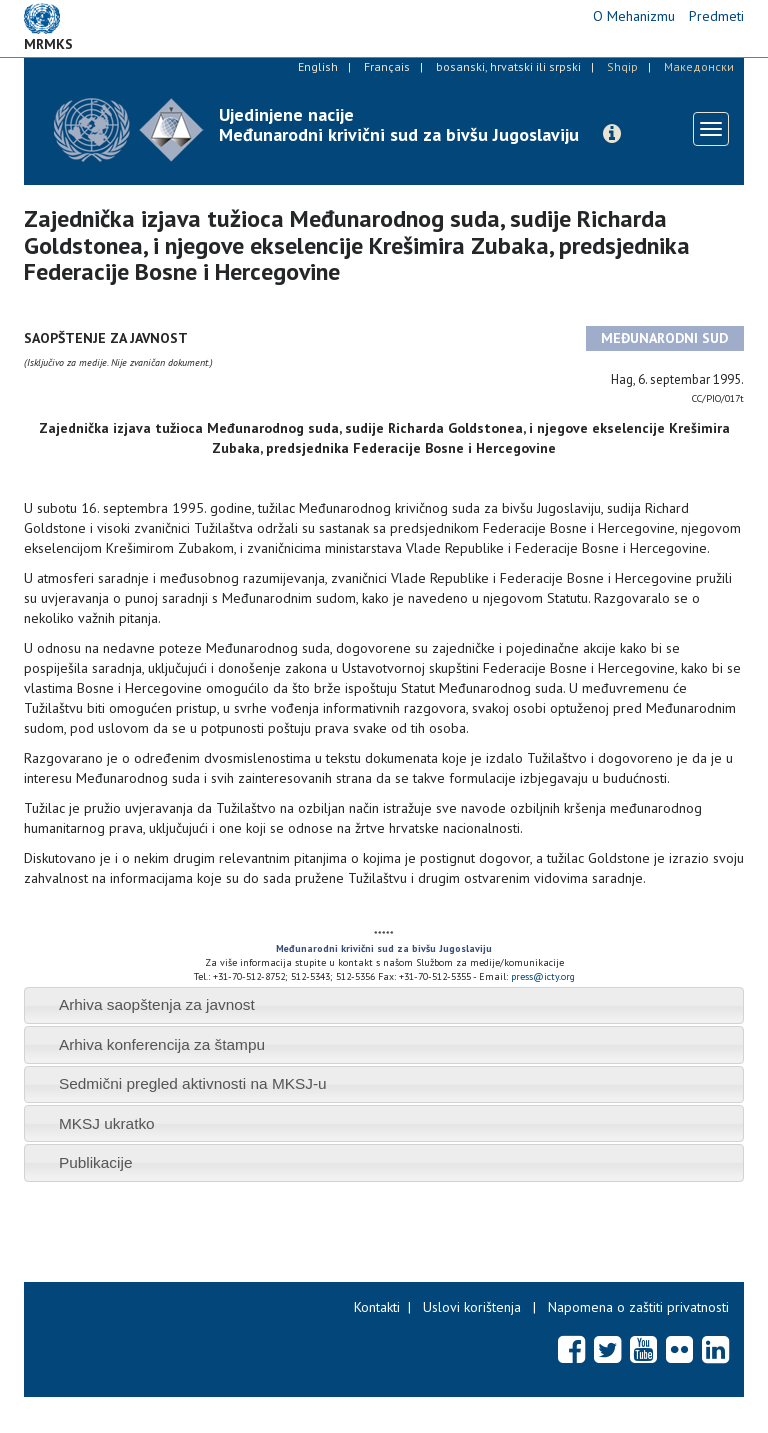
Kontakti (377, 1307)
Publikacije (96, 1162)
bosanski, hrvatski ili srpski (508, 66)
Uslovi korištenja (472, 1307)
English (318, 66)
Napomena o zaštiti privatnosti (638, 1307)
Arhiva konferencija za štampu (162, 1044)
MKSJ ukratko (107, 1123)
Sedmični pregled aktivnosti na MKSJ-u (193, 1083)
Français (387, 66)
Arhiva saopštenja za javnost (157, 1004)
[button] (612, 134)
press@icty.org (543, 976)
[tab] (384, 1005)
